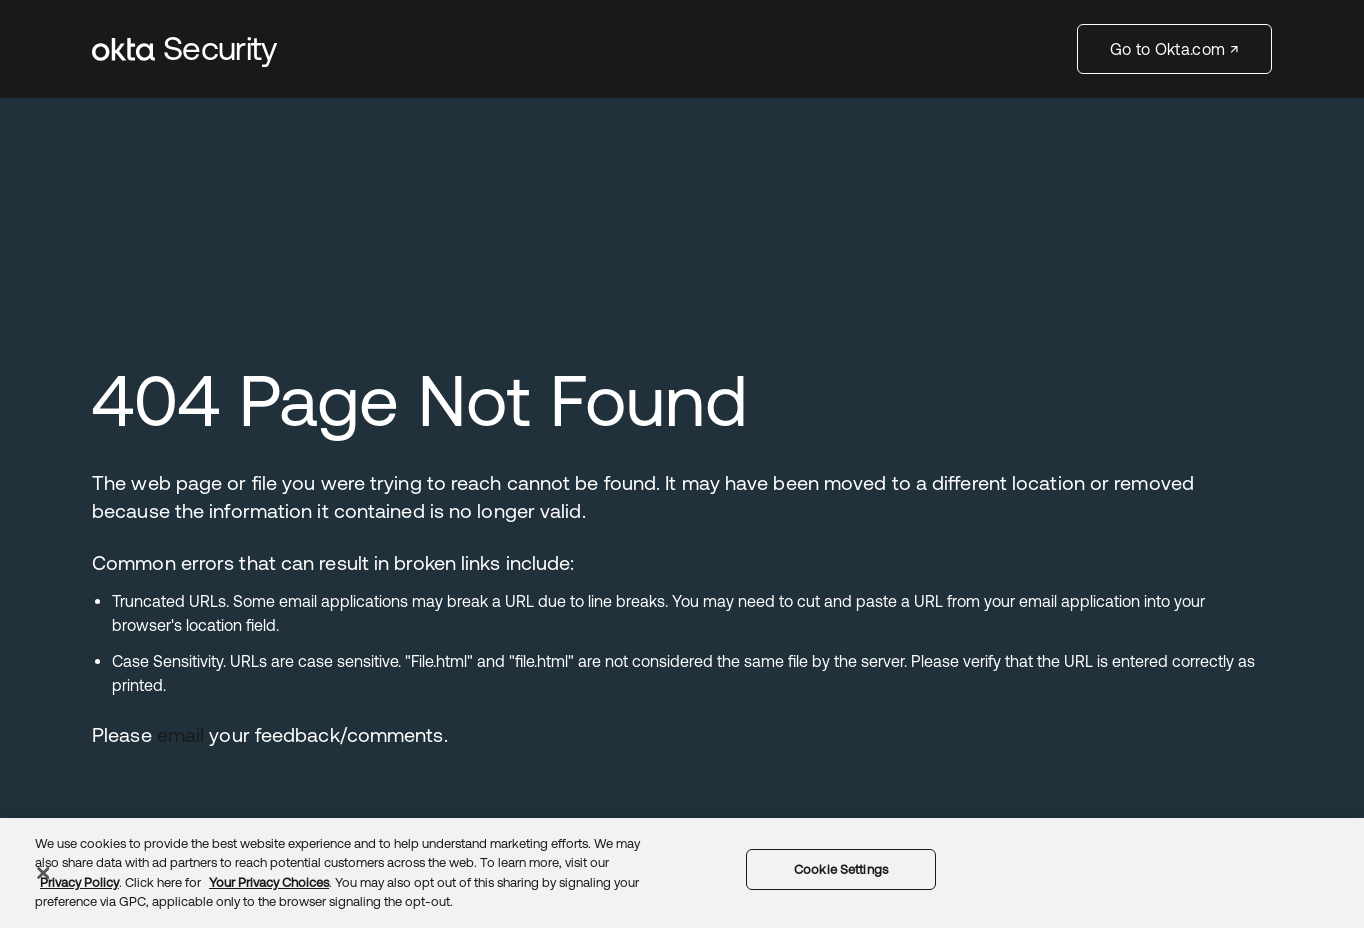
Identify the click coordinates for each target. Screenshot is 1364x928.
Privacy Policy (79, 882)
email (181, 734)
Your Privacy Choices (269, 882)
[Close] (43, 873)
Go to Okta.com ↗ (1174, 49)
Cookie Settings (841, 869)
